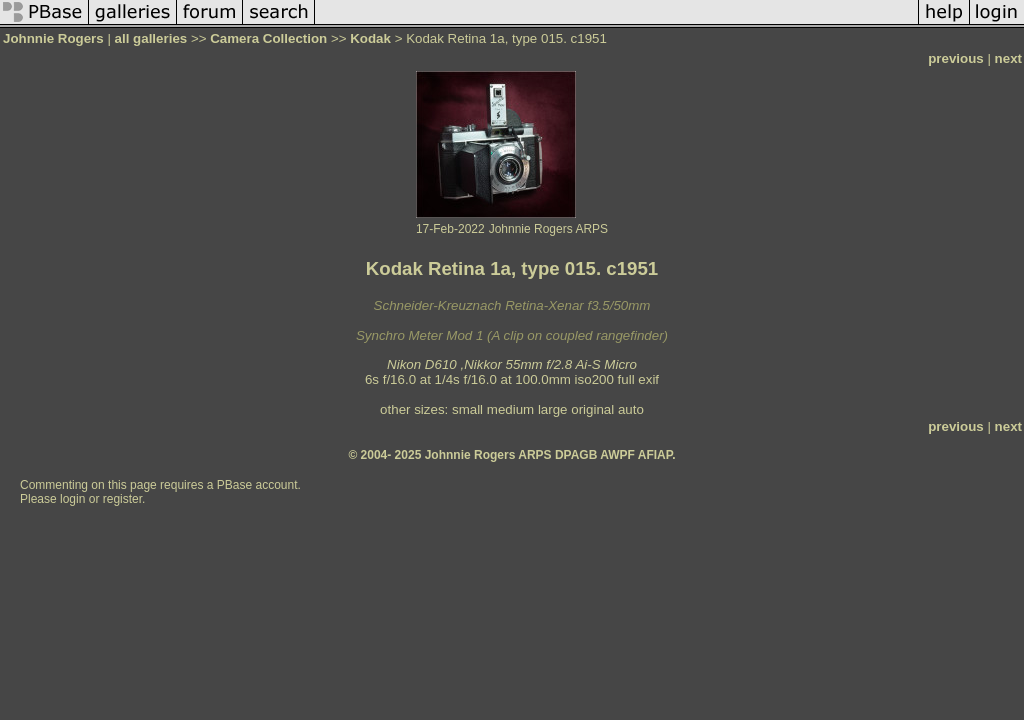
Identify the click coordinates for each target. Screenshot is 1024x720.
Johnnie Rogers (55, 38)
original (592, 409)
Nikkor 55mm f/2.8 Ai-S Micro (550, 364)
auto (631, 409)
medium (510, 409)
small (467, 409)
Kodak (370, 38)
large (553, 409)
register (122, 499)
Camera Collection (268, 38)
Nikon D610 (422, 364)
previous (956, 58)
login (72, 499)
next (1008, 58)
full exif (638, 379)
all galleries (151, 38)
